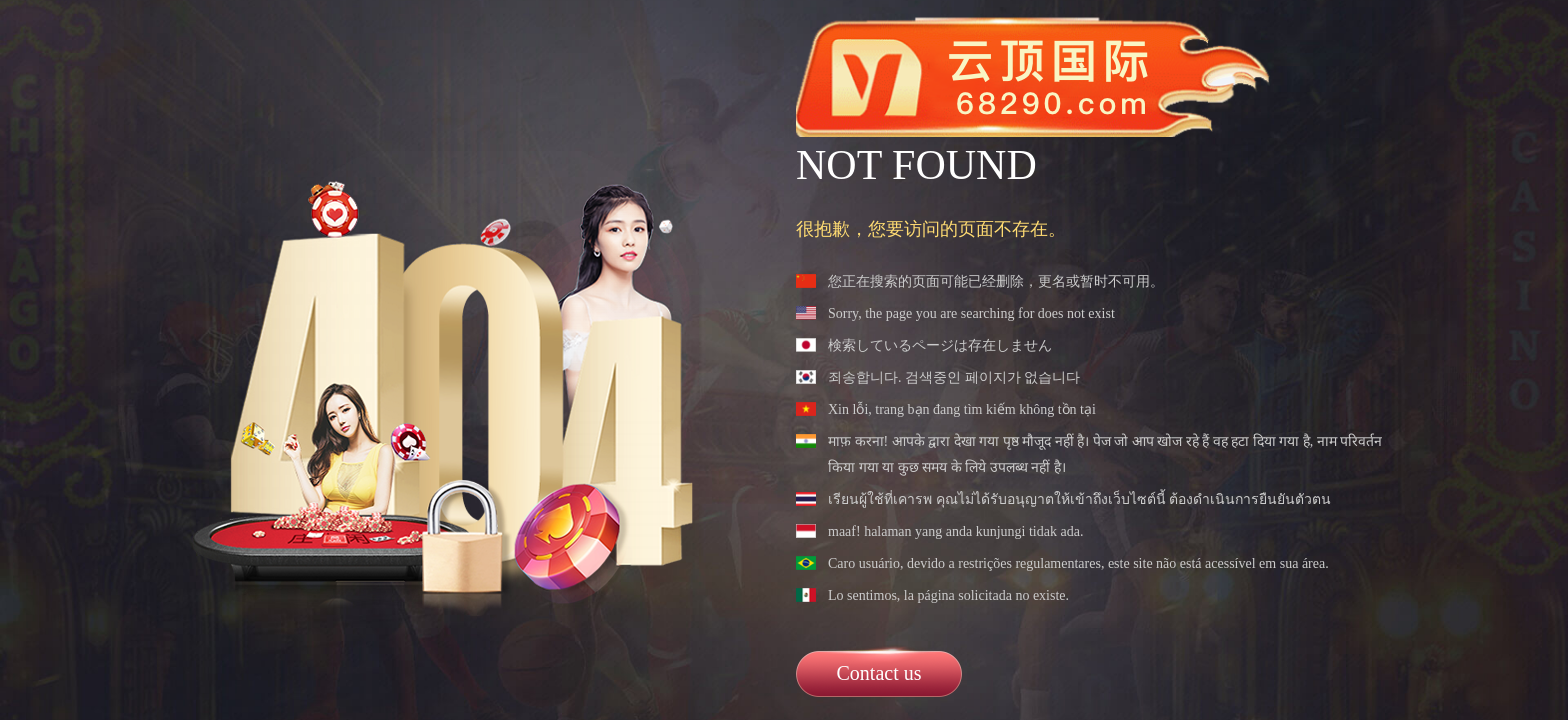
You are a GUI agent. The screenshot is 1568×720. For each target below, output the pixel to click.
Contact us (879, 673)
